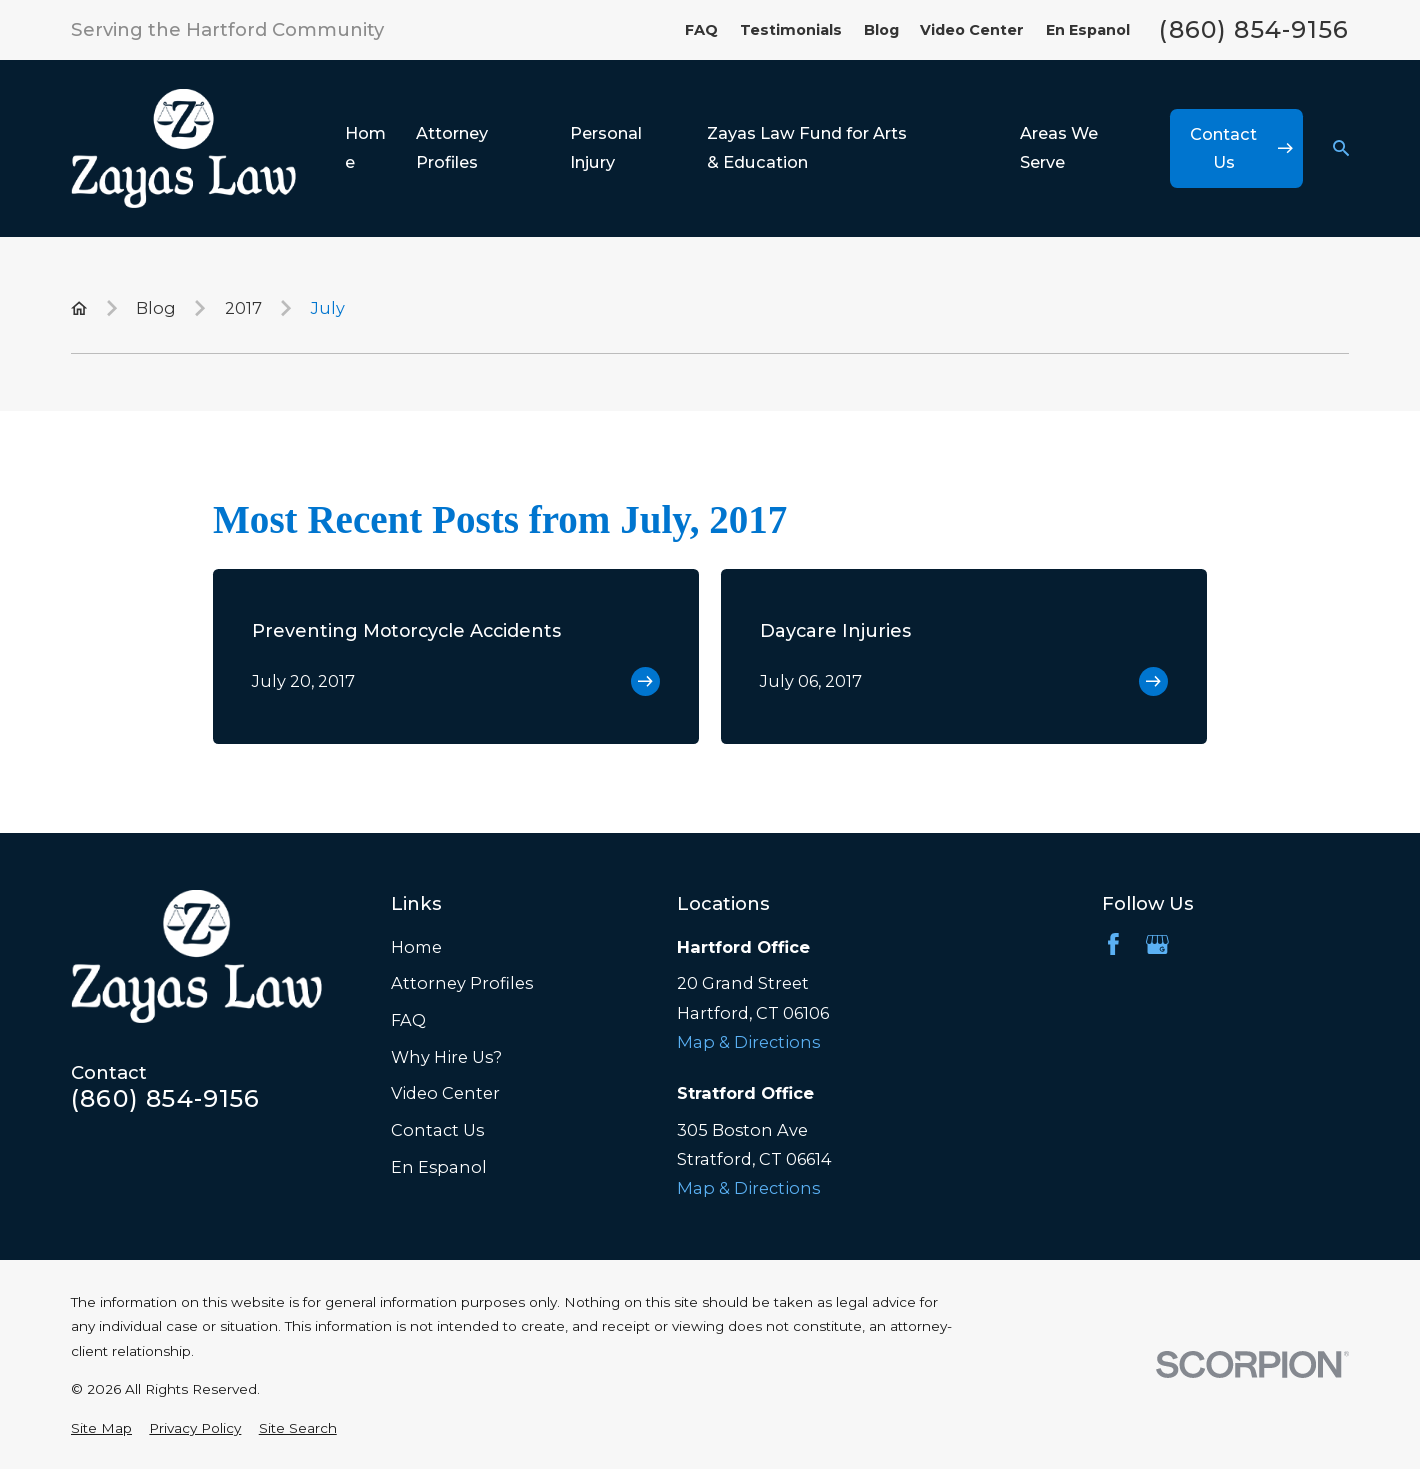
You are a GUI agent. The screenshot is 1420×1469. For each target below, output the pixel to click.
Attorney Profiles (462, 983)
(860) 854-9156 (1254, 30)
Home (416, 947)
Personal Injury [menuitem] (606, 147)
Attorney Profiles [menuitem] (452, 147)
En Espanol (1088, 30)
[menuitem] (101, 1428)
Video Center (972, 30)
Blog (881, 30)
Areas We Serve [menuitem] (1059, 147)
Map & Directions (748, 1042)
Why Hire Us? (446, 1057)
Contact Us (437, 1130)
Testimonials (791, 30)
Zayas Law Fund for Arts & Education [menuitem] (807, 147)
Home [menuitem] (365, 147)
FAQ (701, 30)
